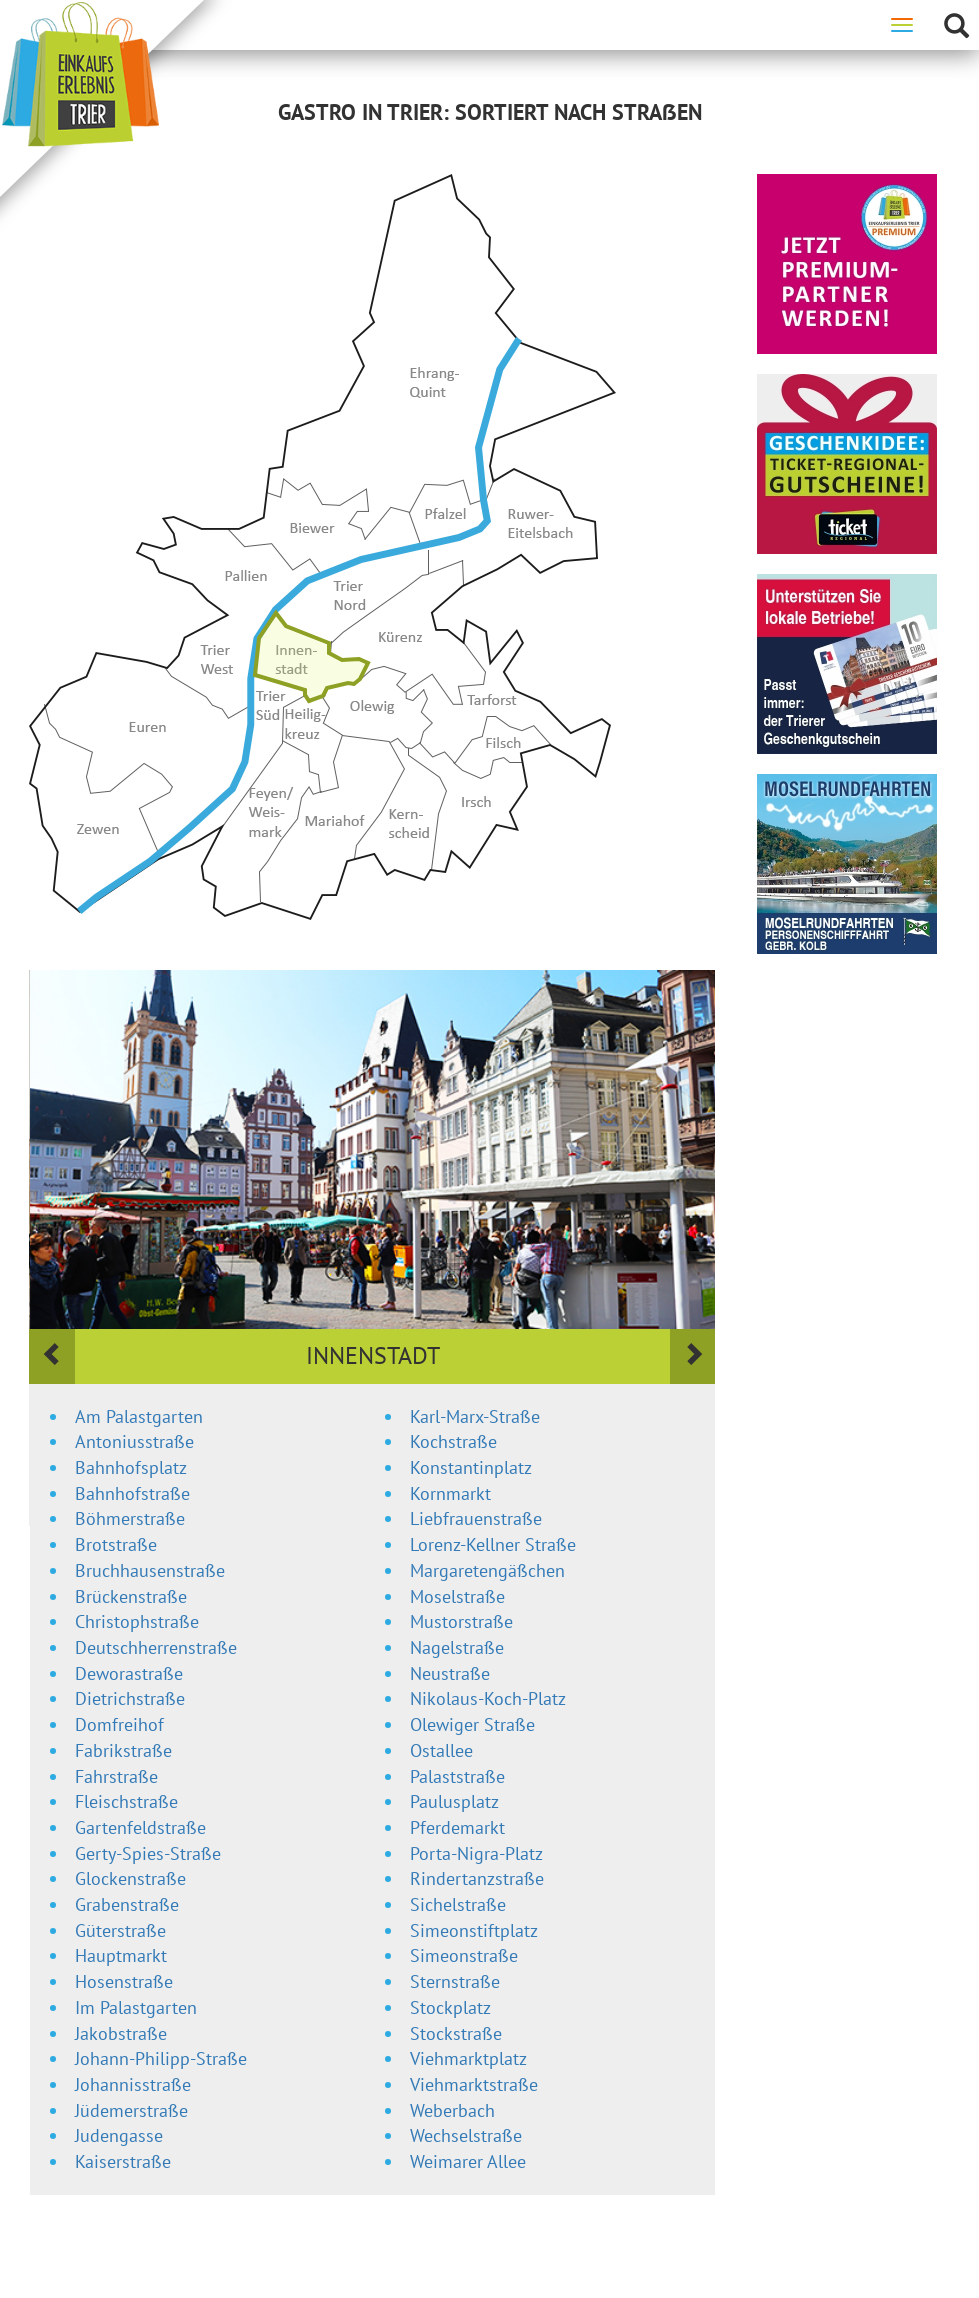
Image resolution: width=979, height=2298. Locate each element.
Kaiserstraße (123, 2161)
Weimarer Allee (468, 2161)
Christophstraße (137, 1621)
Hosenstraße (124, 1981)
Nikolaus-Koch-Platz (488, 1698)
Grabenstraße (127, 1904)
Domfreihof (119, 1724)
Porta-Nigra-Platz (476, 1853)
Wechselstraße (466, 2135)
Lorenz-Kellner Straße (493, 1544)
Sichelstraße (458, 1904)
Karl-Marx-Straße (475, 1416)
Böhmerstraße (130, 1518)
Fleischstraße (126, 1801)
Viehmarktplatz (468, 2058)
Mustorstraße (461, 1621)
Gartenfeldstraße (140, 1827)
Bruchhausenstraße (150, 1570)
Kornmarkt (450, 1493)
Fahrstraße (116, 1776)
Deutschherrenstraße (156, 1647)
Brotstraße (116, 1544)
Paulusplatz (454, 1801)
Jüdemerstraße (131, 2110)
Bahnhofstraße (132, 1493)
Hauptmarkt (121, 1955)
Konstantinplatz (471, 1467)
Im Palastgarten (136, 2007)
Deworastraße (129, 1673)
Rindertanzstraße (477, 1878)
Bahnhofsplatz (131, 1467)
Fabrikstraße (123, 1750)
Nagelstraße (457, 1647)
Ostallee (441, 1750)
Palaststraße (457, 1776)
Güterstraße (120, 1930)
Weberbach (452, 2110)
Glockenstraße (130, 1878)
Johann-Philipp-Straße (161, 2058)
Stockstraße (456, 2033)
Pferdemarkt (457, 1827)
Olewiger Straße (472, 1724)
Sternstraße (455, 1981)
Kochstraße (453, 1441)
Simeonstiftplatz (474, 1930)
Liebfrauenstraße (476, 1518)
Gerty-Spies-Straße (148, 1853)
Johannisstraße (133, 2084)
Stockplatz (450, 2007)
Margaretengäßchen (487, 1570)
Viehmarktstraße (474, 2084)
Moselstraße (457, 1596)
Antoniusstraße (134, 1441)
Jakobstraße (121, 2033)
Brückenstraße (131, 1596)
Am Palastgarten (139, 1416)
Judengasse (119, 2135)
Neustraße (450, 1673)
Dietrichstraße (130, 1698)
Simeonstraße (464, 1955)
